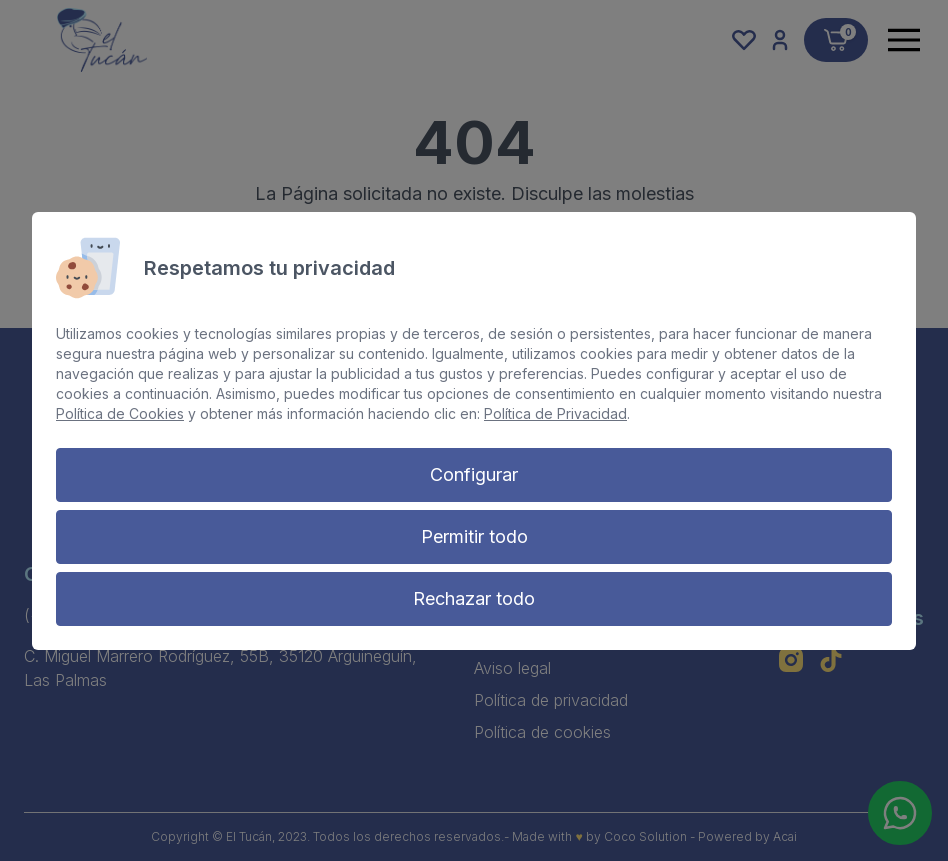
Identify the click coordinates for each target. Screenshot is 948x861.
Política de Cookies (120, 413)
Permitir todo (474, 536)
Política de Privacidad (555, 413)
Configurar (474, 474)
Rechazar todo (474, 598)
